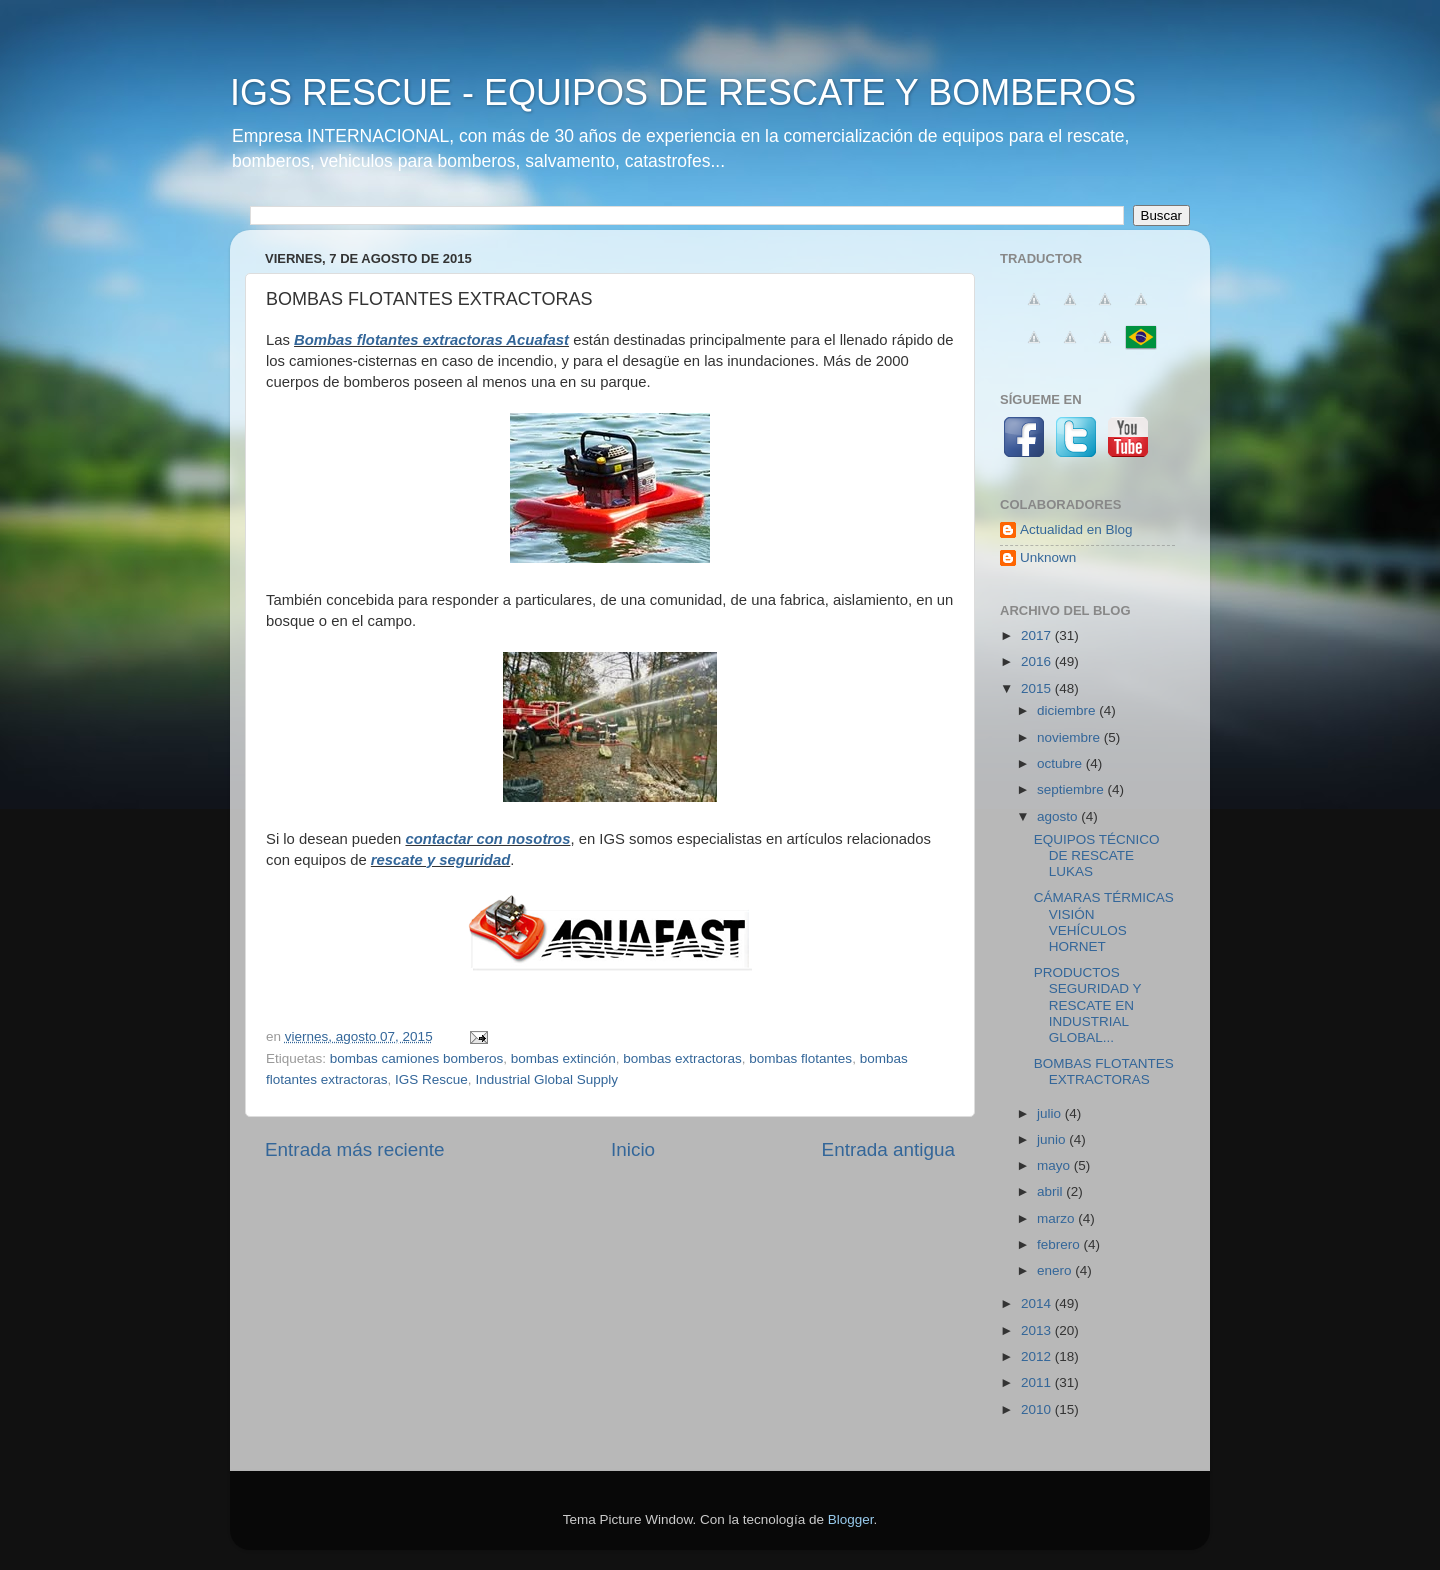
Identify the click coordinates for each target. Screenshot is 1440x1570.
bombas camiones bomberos (416, 1058)
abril (1051, 1191)
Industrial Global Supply (546, 1079)
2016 (1038, 661)
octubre (1061, 763)
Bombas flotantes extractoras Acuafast (431, 340)
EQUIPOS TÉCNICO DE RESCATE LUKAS (1097, 855)
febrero (1060, 1244)
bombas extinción (563, 1058)
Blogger (851, 1519)
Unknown (1048, 557)
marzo (1057, 1218)
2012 (1038, 1356)
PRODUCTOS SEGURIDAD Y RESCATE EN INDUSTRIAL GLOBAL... (1088, 1005)
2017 (1038, 635)
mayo (1055, 1165)
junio (1053, 1139)
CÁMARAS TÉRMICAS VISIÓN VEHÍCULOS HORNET (1104, 922)
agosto (1059, 816)
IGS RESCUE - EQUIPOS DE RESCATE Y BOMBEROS (683, 92)
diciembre (1068, 710)
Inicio (633, 1149)
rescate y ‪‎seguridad (440, 860)
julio (1051, 1113)
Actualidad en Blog (1076, 529)
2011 (1038, 1382)
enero (1056, 1270)
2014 (1038, 1303)
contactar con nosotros (487, 839)
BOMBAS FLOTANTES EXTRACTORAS (1104, 1071)
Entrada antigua (888, 1149)
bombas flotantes (800, 1058)
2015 (1038, 688)
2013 (1038, 1330)
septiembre (1072, 789)
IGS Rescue (431, 1079)
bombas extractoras (682, 1058)
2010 (1038, 1409)
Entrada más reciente (355, 1149)
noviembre (1070, 737)
